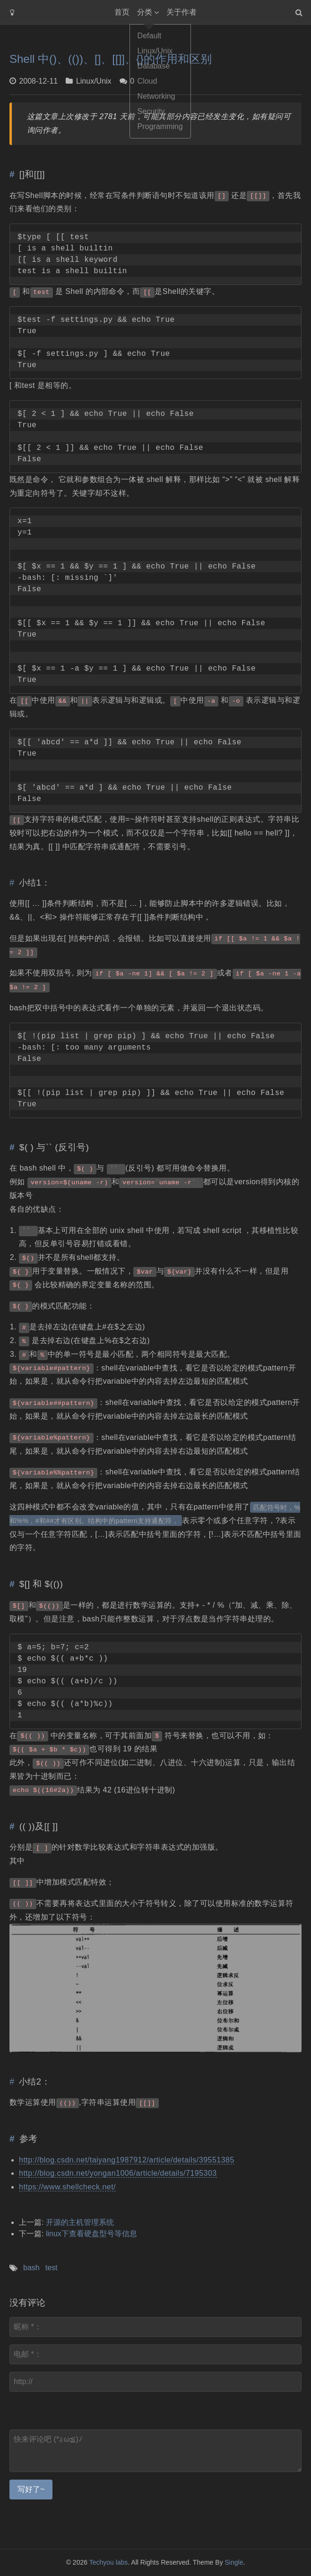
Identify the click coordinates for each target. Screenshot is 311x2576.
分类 (144, 12)
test (51, 2268)
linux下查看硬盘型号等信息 (91, 2234)
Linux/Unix (94, 81)
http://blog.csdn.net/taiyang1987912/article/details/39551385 (126, 2160)
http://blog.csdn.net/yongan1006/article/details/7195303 (118, 2173)
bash (31, 2268)
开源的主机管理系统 (80, 2222)
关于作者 (181, 12)
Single (234, 2562)
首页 (122, 12)
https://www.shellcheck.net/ (67, 2187)
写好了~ (30, 2489)
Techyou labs (108, 2562)
